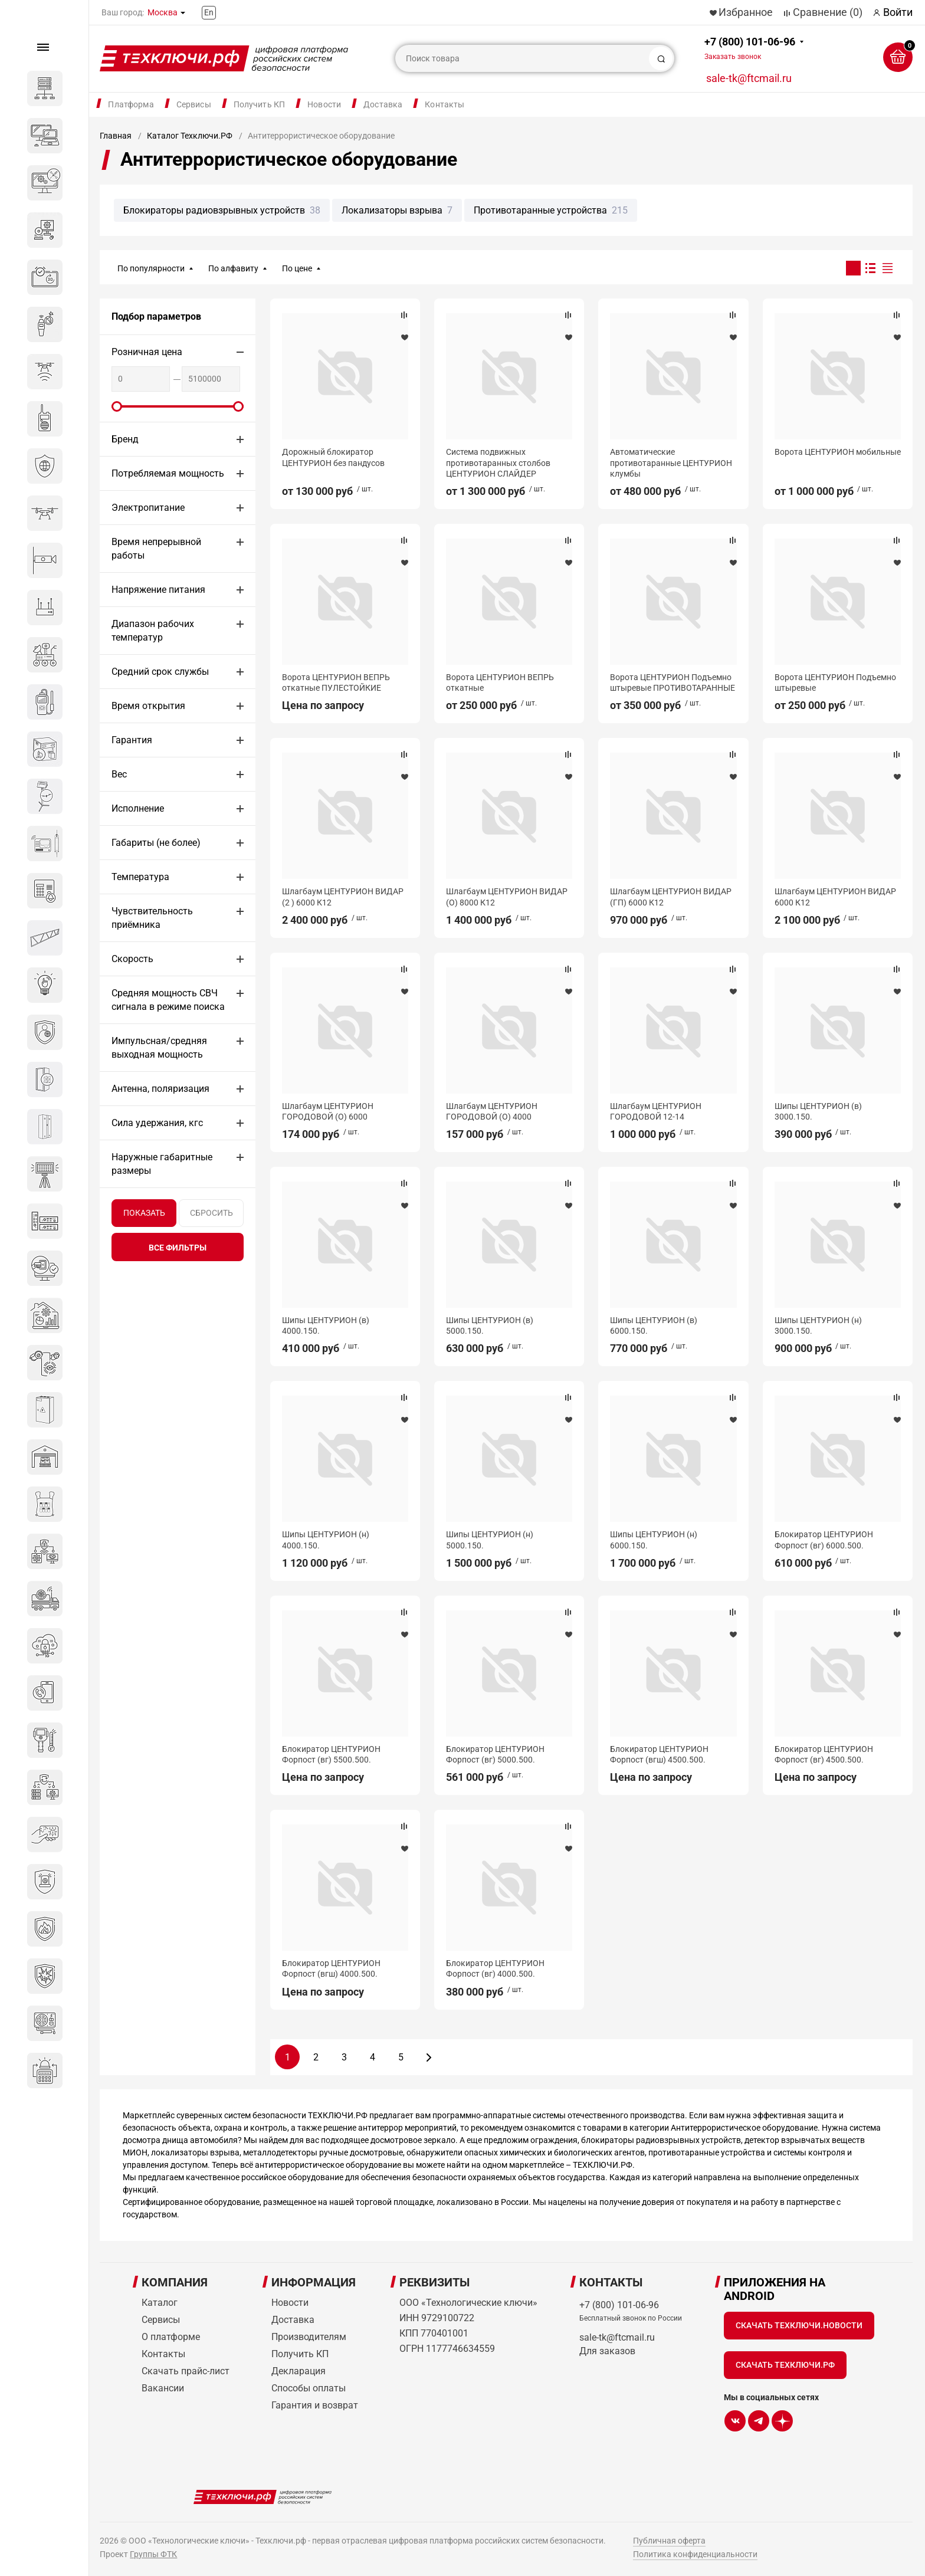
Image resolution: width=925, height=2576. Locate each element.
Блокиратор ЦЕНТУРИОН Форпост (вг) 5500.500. (331, 1754)
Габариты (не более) (156, 842)
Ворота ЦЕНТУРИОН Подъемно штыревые (835, 682)
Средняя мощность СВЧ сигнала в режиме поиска (168, 999)
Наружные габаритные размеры (161, 1163)
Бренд (125, 439)
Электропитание (148, 507)
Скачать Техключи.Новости (799, 2325)
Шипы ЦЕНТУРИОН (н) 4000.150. (325, 1540)
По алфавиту (233, 268)
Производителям (308, 2336)
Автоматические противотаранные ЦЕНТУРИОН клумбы (671, 462)
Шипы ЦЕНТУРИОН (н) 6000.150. (653, 1540)
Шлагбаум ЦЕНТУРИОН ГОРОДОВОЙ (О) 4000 (491, 1111)
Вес (119, 774)
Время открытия (148, 705)
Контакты (444, 104)
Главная (116, 135)
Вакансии (163, 2388)
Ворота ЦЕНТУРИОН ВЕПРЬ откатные (500, 682)
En (209, 12)
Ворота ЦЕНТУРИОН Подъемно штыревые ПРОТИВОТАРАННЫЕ (672, 682)
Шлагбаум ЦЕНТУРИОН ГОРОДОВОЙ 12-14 (655, 1111)
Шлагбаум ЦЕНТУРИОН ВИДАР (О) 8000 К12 (507, 897)
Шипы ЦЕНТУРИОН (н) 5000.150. (489, 1540)
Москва (162, 12)
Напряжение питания (158, 589)
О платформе (171, 2336)
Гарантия (131, 740)
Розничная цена (146, 351)
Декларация (298, 2371)
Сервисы (193, 104)
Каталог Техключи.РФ (189, 135)
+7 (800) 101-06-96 (749, 48)
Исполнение (137, 808)
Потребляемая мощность (167, 473)
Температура (140, 876)
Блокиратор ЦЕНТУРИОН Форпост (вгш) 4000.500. (331, 1968)
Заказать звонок (732, 56)
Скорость (132, 958)
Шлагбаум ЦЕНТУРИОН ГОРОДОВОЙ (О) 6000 (327, 1111)
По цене (297, 268)
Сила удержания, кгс (157, 1122)
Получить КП (260, 104)
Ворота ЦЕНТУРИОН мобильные (838, 452)
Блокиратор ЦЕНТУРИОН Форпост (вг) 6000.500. (824, 1540)
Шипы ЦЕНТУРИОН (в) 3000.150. (818, 1111)
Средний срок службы (160, 671)
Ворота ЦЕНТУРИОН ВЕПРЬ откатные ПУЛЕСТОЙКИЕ (336, 682)
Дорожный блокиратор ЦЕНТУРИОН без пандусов (333, 457)
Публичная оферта (669, 2540)
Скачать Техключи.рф (785, 2365)
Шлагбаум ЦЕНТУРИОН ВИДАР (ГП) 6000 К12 (671, 897)
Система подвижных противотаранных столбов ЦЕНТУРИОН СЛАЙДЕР (498, 462)
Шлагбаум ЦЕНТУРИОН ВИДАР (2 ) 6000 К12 (343, 897)
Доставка (382, 104)
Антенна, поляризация (160, 1088)
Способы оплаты (308, 2388)
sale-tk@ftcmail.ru (749, 78)
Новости (324, 104)
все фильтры (177, 1247)
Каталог (160, 2302)
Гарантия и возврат (314, 2405)
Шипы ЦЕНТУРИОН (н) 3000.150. (818, 1325)
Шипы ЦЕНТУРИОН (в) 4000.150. (325, 1325)
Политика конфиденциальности (695, 2554)
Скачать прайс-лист (185, 2371)
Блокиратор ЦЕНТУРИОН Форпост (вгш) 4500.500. (659, 1754)
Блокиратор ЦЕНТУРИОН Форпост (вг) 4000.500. (495, 1968)
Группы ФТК (153, 2554)
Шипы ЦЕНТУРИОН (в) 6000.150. (653, 1325)
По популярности (151, 268)
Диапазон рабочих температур (152, 630)
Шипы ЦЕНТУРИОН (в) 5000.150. (489, 1325)
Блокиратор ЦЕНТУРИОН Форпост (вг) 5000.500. (495, 1754)
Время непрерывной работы (156, 548)
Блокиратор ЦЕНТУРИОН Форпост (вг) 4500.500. (824, 1754)
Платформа (130, 104)
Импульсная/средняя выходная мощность (159, 1047)
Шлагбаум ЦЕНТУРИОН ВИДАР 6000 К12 (835, 897)
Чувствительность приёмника (152, 917)
